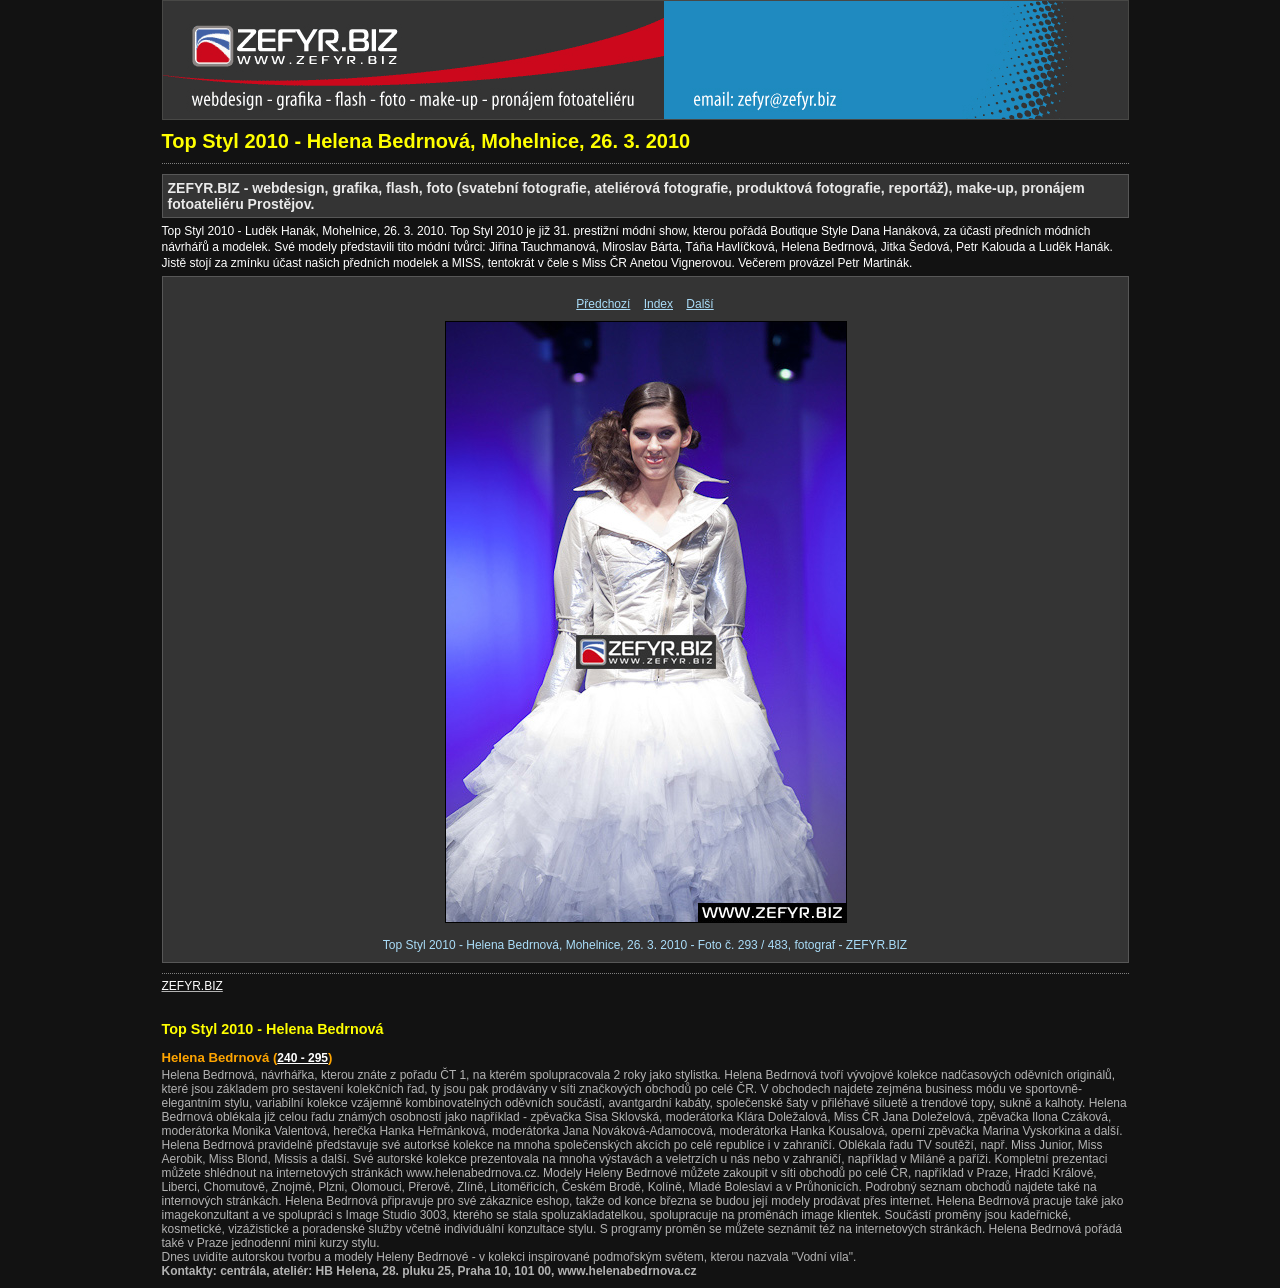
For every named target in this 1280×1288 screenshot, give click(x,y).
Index (658, 304)
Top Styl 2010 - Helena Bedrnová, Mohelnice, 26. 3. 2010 (426, 141)
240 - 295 (302, 1058)
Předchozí (603, 304)
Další (699, 304)
